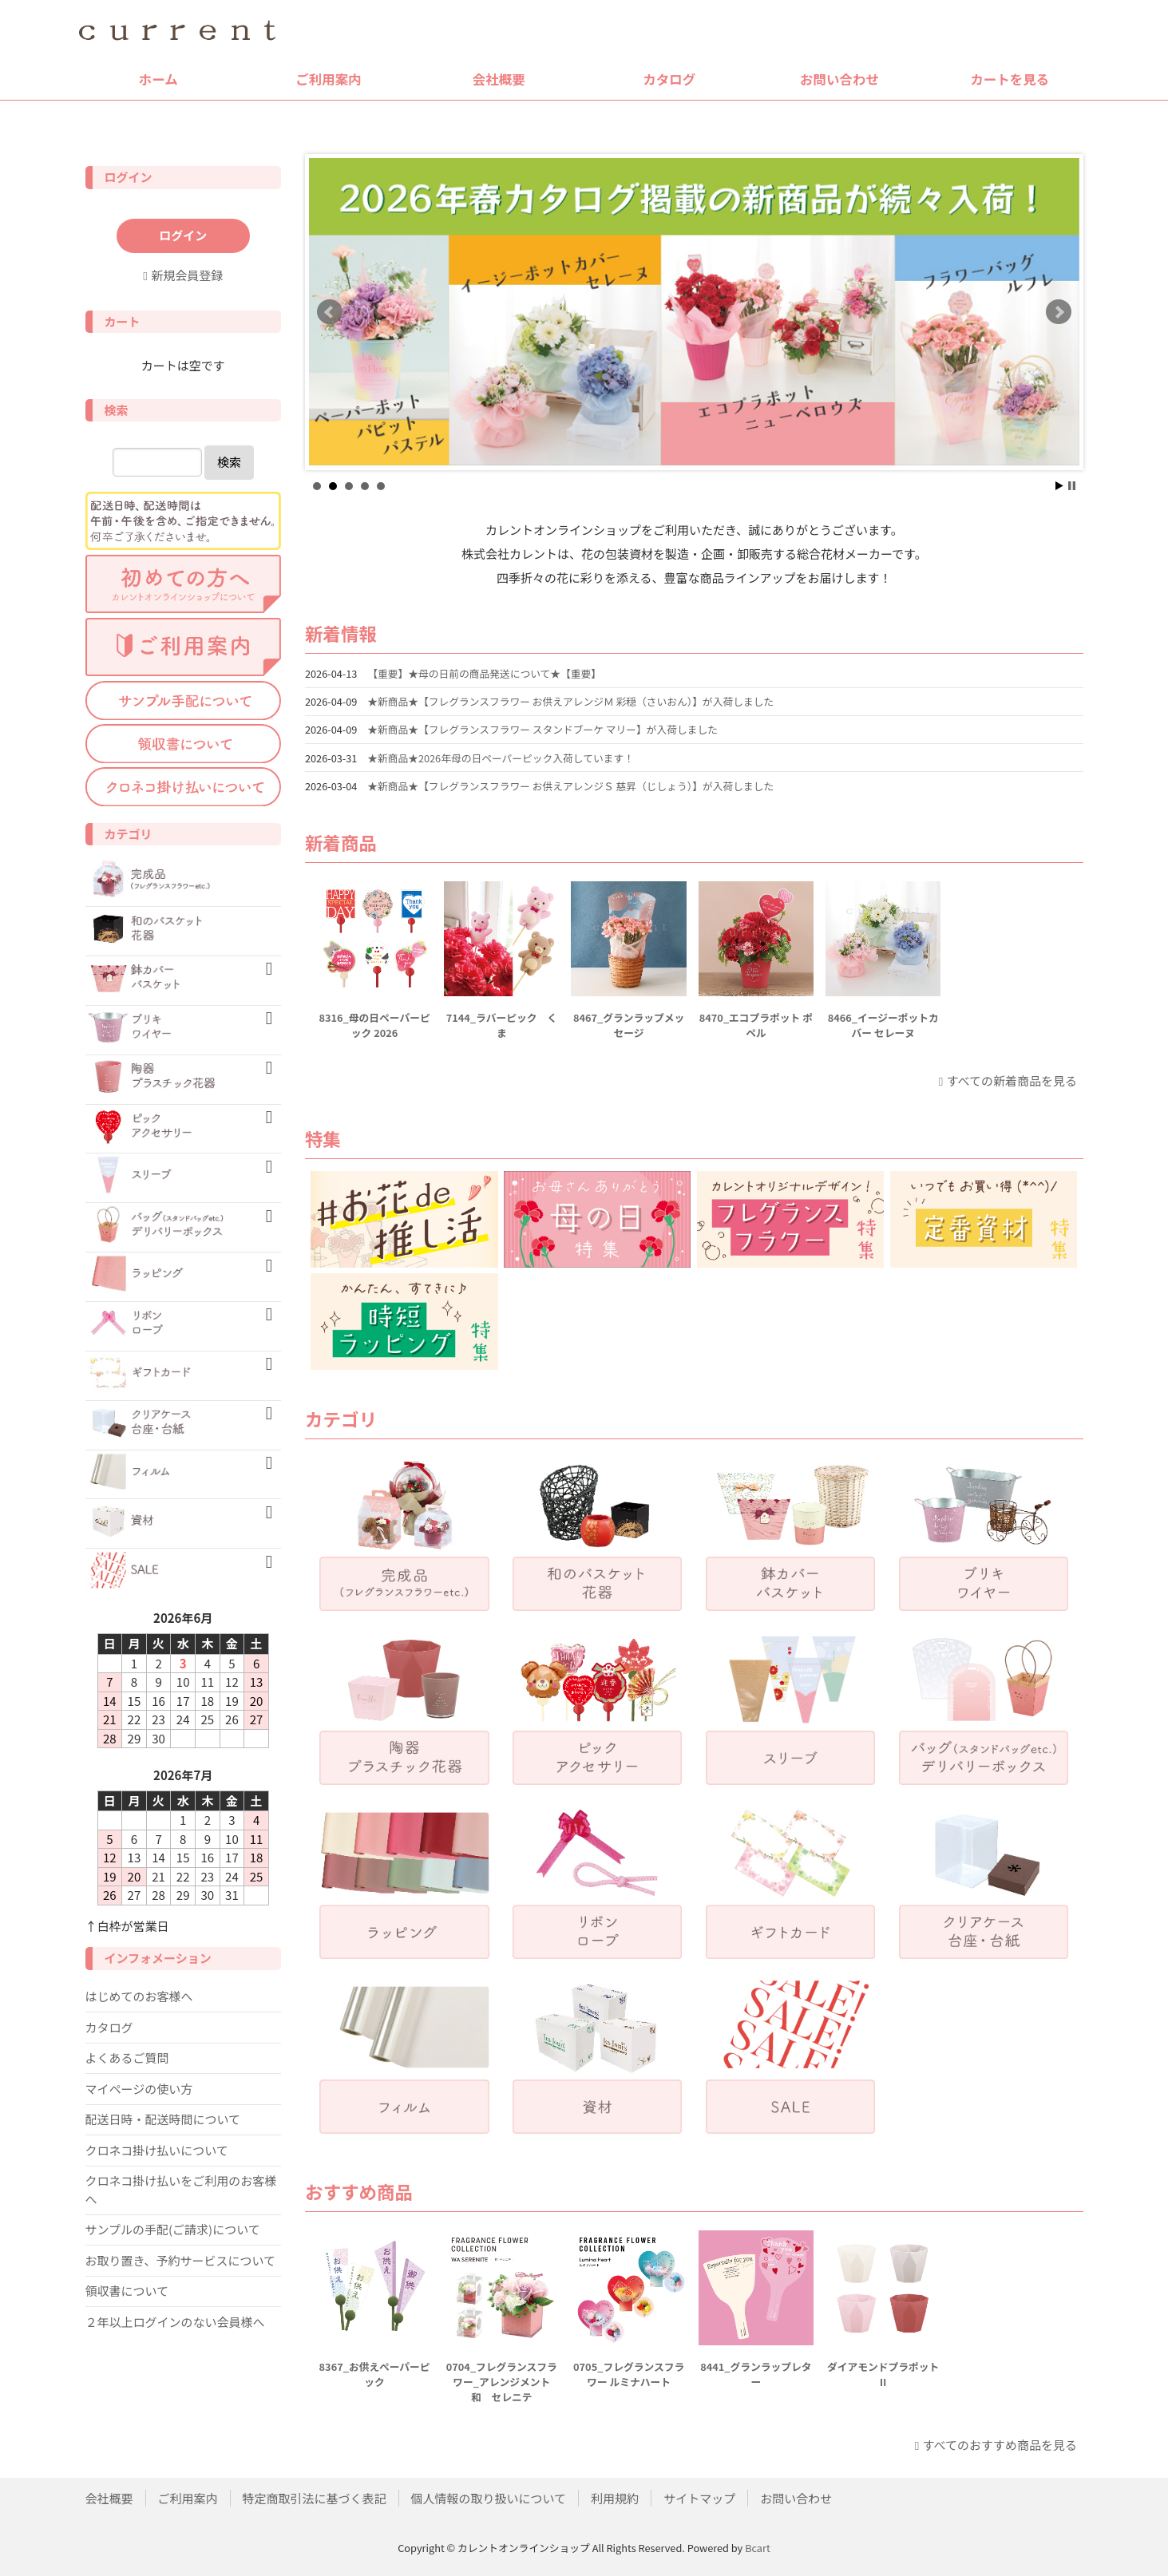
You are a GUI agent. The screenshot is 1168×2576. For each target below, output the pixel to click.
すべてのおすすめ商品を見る (1000, 2444)
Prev (329, 312)
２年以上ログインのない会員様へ (175, 2321)
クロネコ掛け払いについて (156, 2150)
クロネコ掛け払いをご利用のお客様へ (181, 2189)
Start (1059, 485)
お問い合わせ (839, 79)
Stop (1071, 485)
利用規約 (615, 2498)
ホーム (158, 79)
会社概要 (499, 79)
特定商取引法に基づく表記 (314, 2498)
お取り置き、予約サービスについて (180, 2260)
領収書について (127, 2290)
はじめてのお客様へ (139, 1996)
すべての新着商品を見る (1012, 1080)
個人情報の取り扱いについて (489, 2498)
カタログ (669, 79)
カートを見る (1009, 79)
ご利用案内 (328, 79)
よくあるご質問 (127, 2057)
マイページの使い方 (139, 2088)
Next (1058, 312)
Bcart (757, 2547)
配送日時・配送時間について (163, 2119)
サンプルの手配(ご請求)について (172, 2229)
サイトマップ (699, 2498)
